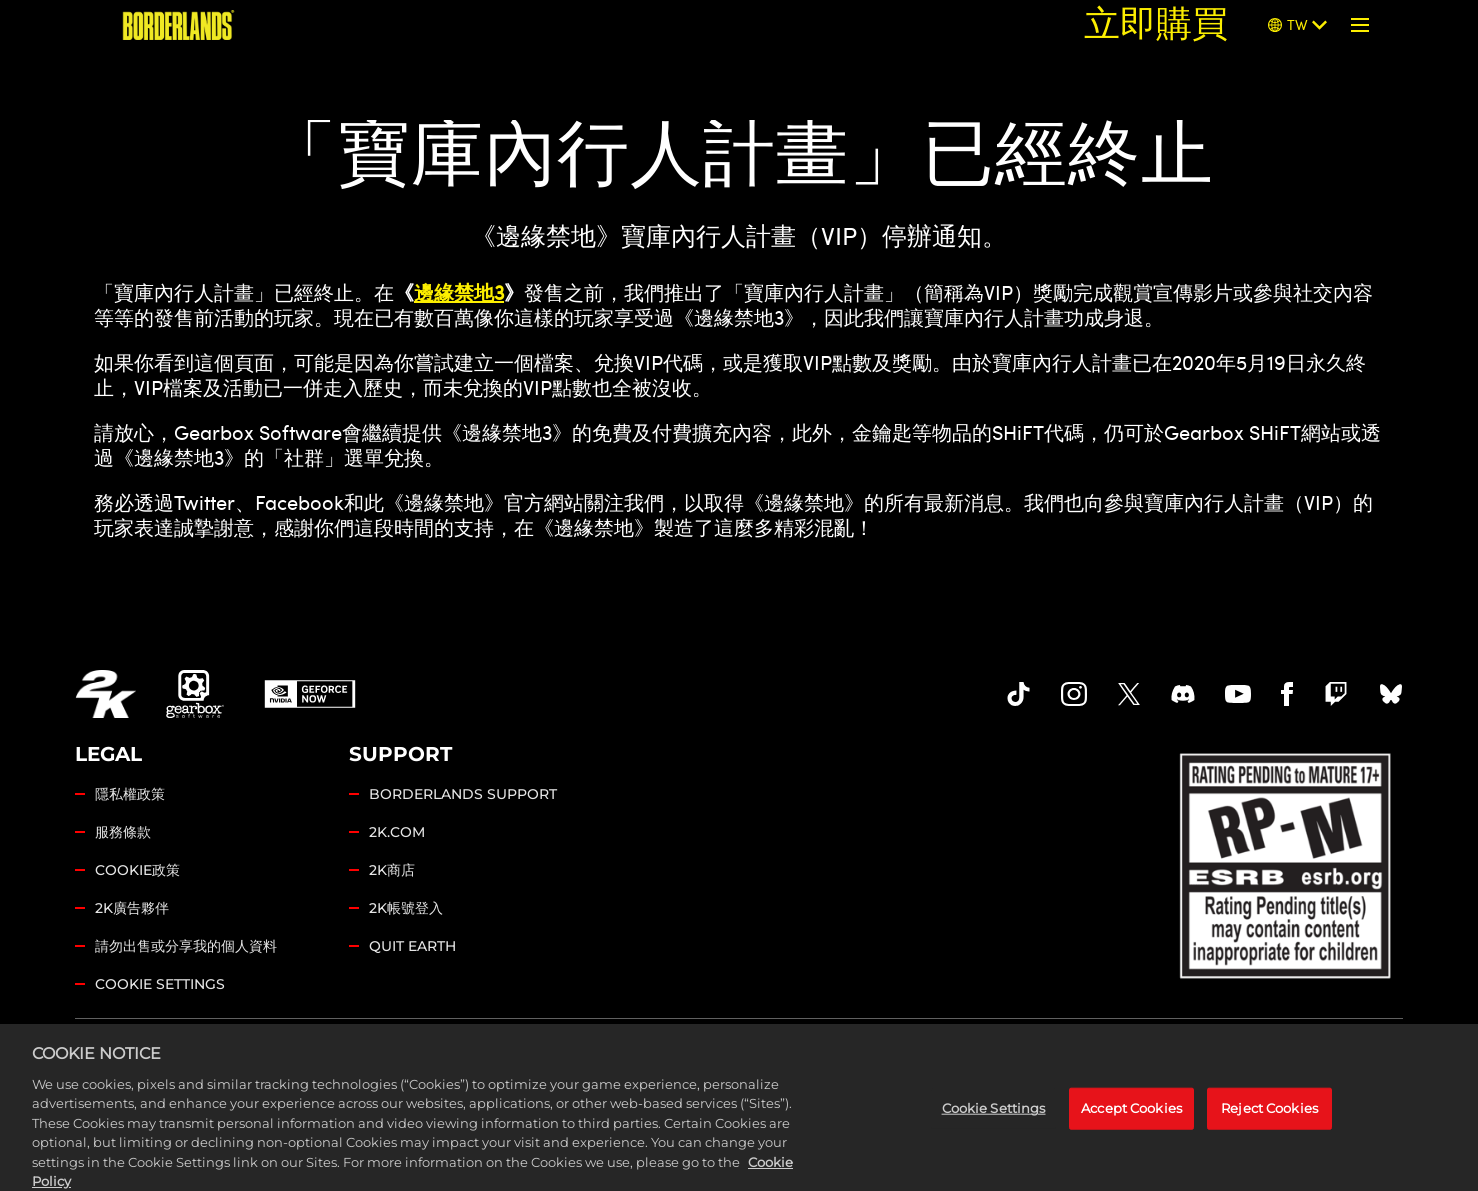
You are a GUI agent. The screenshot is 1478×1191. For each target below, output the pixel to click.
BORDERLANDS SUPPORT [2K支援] (463, 794)
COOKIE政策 (137, 870)
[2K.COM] (105, 694)
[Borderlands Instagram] (1074, 694)
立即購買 (1156, 24)
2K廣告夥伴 (132, 908)
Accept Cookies (1131, 1124)
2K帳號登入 (406, 908)
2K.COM (397, 832)
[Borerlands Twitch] (1336, 694)
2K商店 (392, 870)
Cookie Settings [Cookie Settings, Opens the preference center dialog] (994, 1124)
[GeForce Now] (310, 694)
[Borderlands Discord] (1183, 694)
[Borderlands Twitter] (1129, 694)
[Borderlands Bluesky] (1391, 694)
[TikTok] (1019, 694)
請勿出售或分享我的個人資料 (186, 946)
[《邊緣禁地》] (178, 25)
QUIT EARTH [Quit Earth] (412, 946)
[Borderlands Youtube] (1238, 694)
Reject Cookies (1269, 1124)
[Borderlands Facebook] (1287, 694)
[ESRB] (1287, 862)
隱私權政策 (130, 794)
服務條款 (123, 832)
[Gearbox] (195, 694)
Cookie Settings (160, 984)
